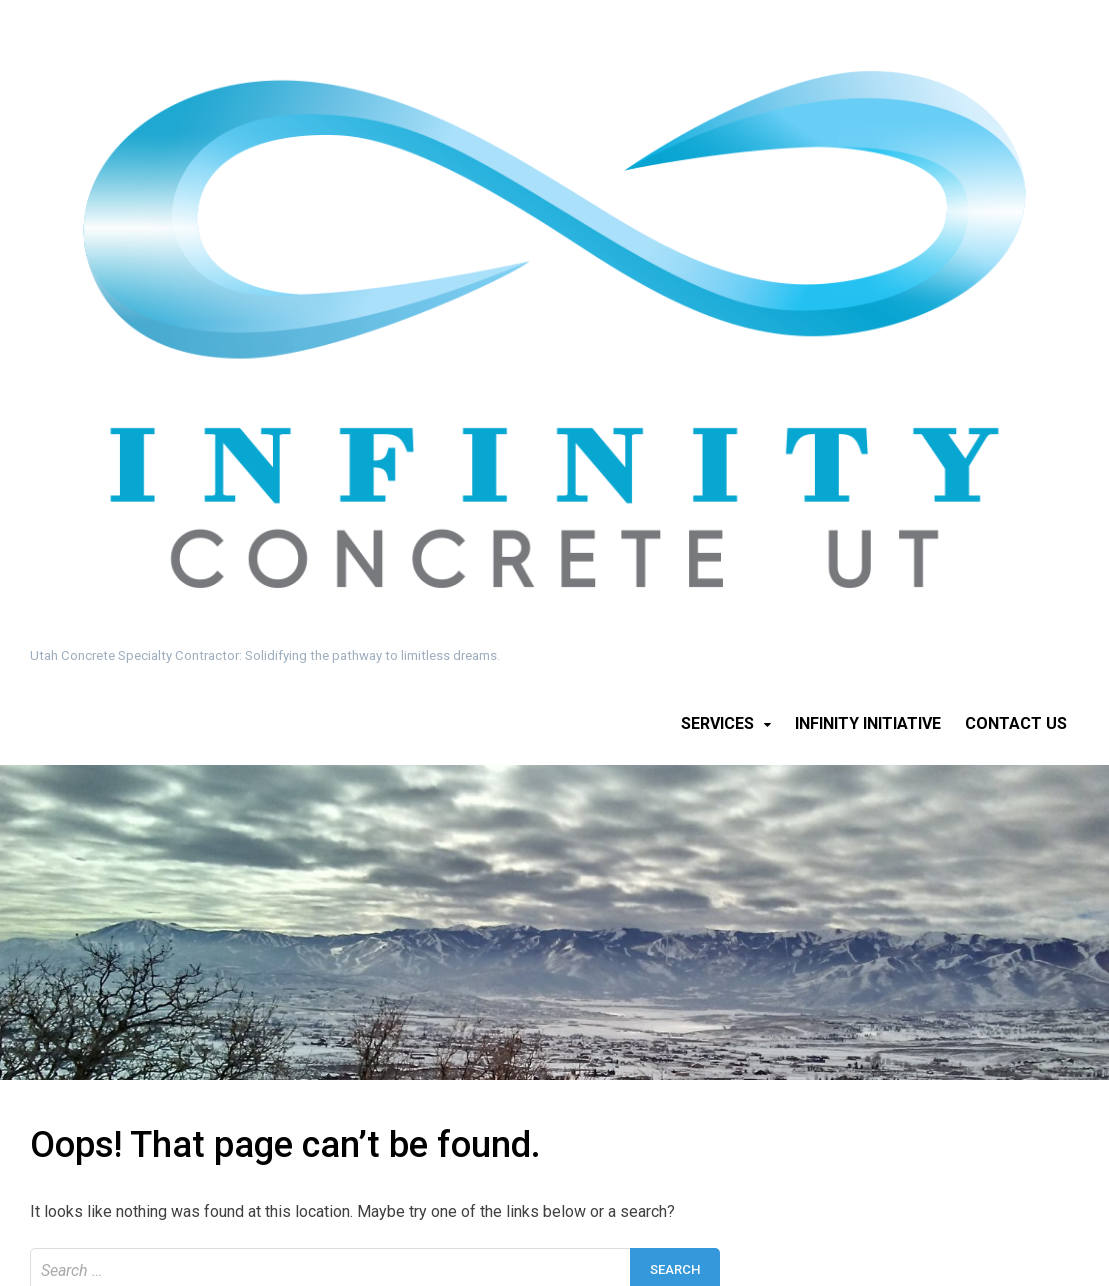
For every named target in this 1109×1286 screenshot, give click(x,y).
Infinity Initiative (868, 723)
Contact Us (1016, 723)
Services (717, 723)
